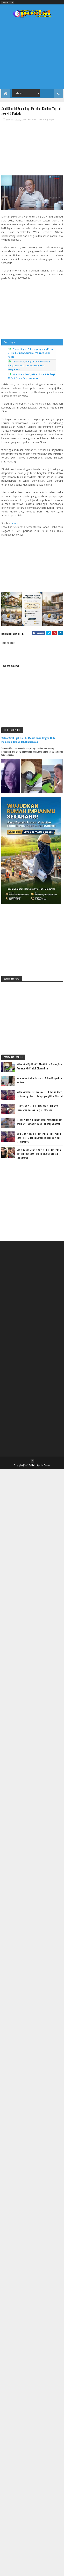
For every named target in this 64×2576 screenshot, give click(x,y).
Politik (35, 119)
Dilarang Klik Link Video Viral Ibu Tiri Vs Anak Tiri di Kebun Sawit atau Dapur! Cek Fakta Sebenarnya (39, 1154)
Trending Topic (46, 119)
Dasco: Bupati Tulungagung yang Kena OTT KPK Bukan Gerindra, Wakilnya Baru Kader (30, 353)
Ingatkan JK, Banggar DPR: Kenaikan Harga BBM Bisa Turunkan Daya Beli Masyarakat (29, 365)
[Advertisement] (32, 55)
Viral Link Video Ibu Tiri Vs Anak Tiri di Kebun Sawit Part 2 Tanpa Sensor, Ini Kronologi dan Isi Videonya (39, 1138)
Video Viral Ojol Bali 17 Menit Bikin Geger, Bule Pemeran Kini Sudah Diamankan (28, 740)
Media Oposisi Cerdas (40, 1465)
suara (15, 523)
